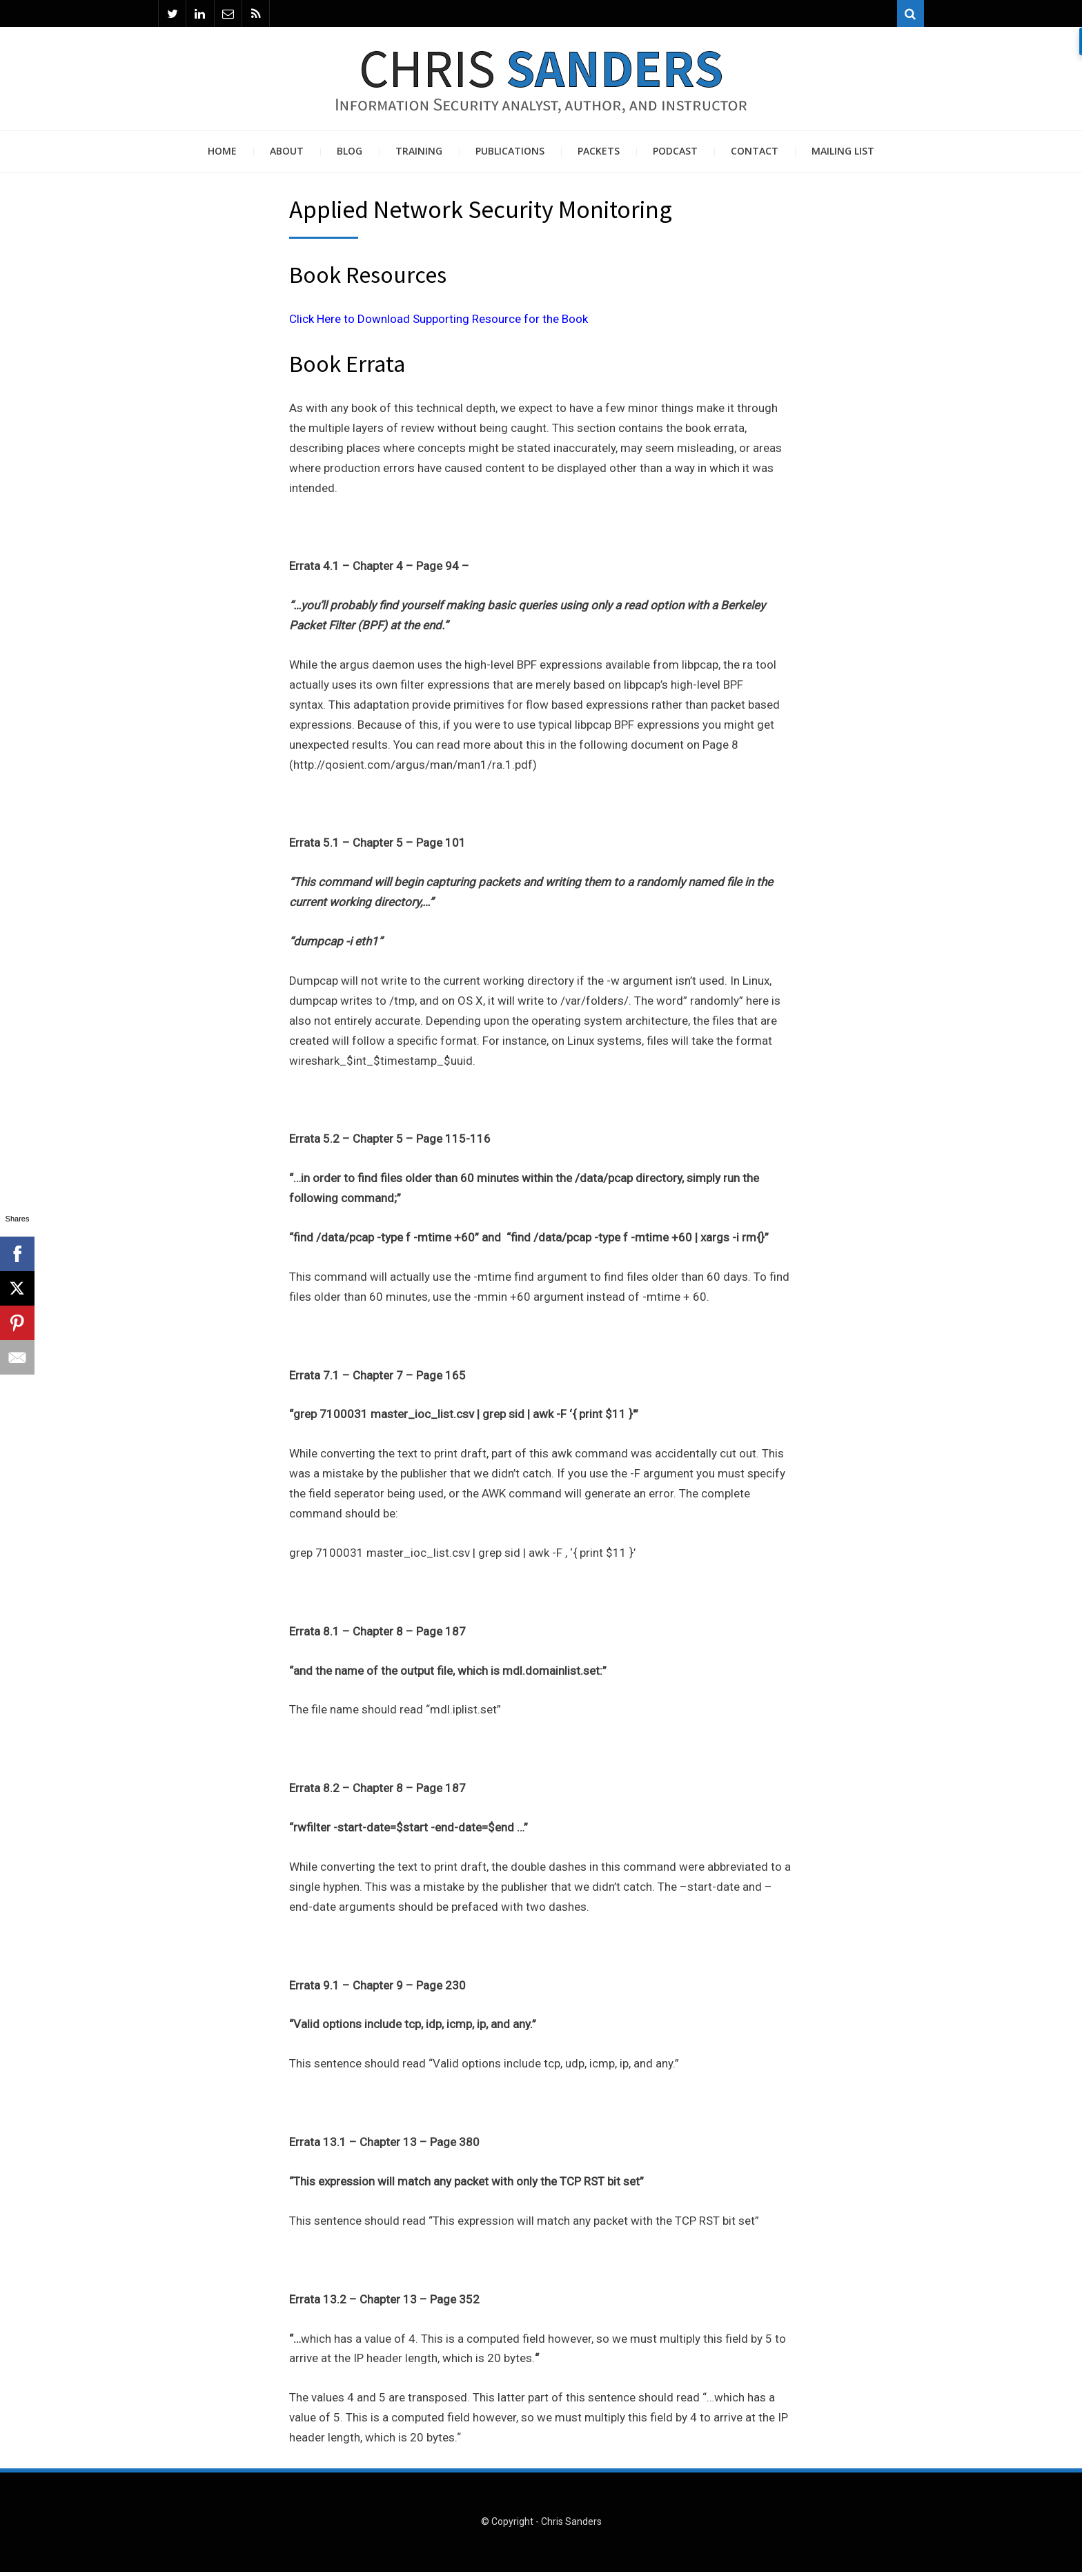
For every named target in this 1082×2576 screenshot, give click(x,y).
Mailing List (843, 154)
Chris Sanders (571, 2525)
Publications (509, 154)
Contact (754, 154)
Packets (599, 154)
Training (418, 154)
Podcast (675, 154)
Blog (349, 154)
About (287, 154)
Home (222, 154)
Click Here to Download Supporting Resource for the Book (438, 323)
